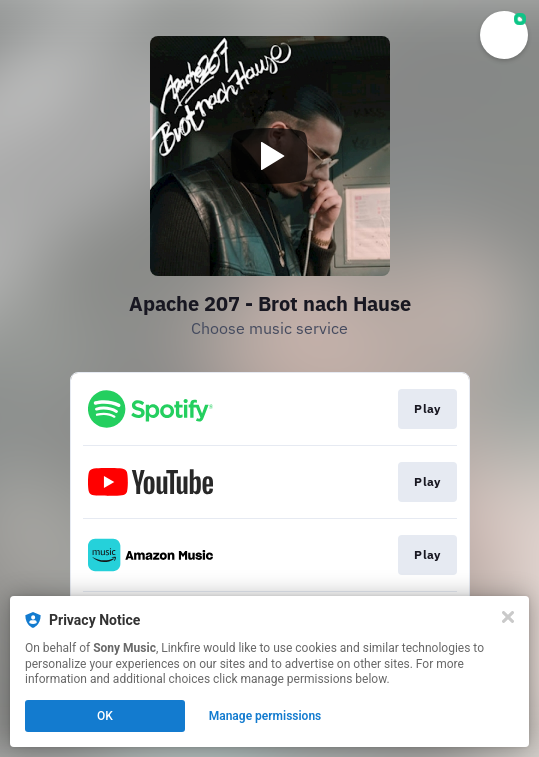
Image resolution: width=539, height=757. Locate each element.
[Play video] (270, 156)
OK (105, 716)
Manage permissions (265, 716)
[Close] (508, 617)
